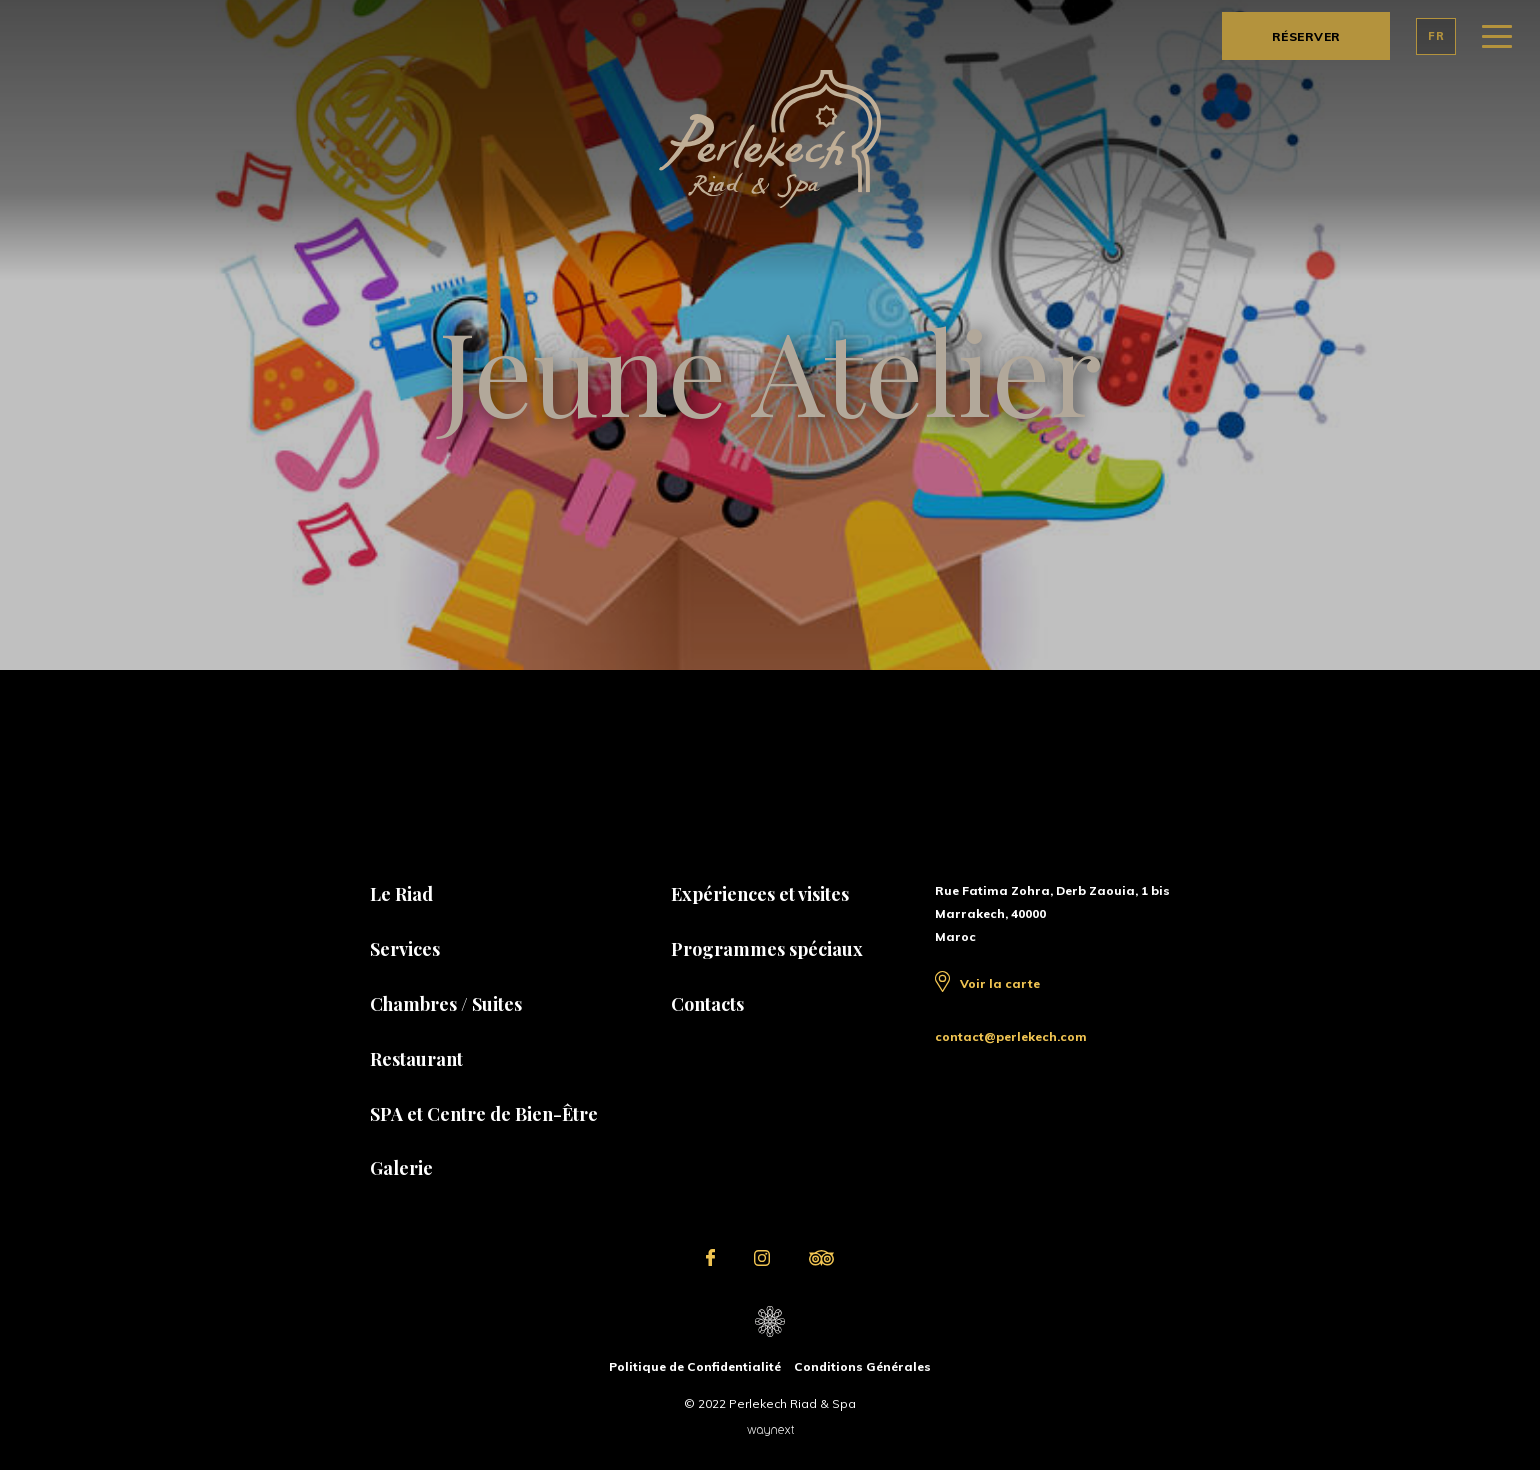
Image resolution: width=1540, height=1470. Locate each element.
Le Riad (401, 894)
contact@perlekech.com (1011, 1036)
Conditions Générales (862, 1366)
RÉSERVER (1306, 36)
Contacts (707, 1004)
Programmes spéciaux (767, 949)
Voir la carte (1000, 983)
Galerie (401, 1168)
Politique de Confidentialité (695, 1366)
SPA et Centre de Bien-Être (484, 1114)
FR (1436, 36)
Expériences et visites (760, 894)
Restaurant (416, 1059)
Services (405, 949)
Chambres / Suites (446, 1004)
